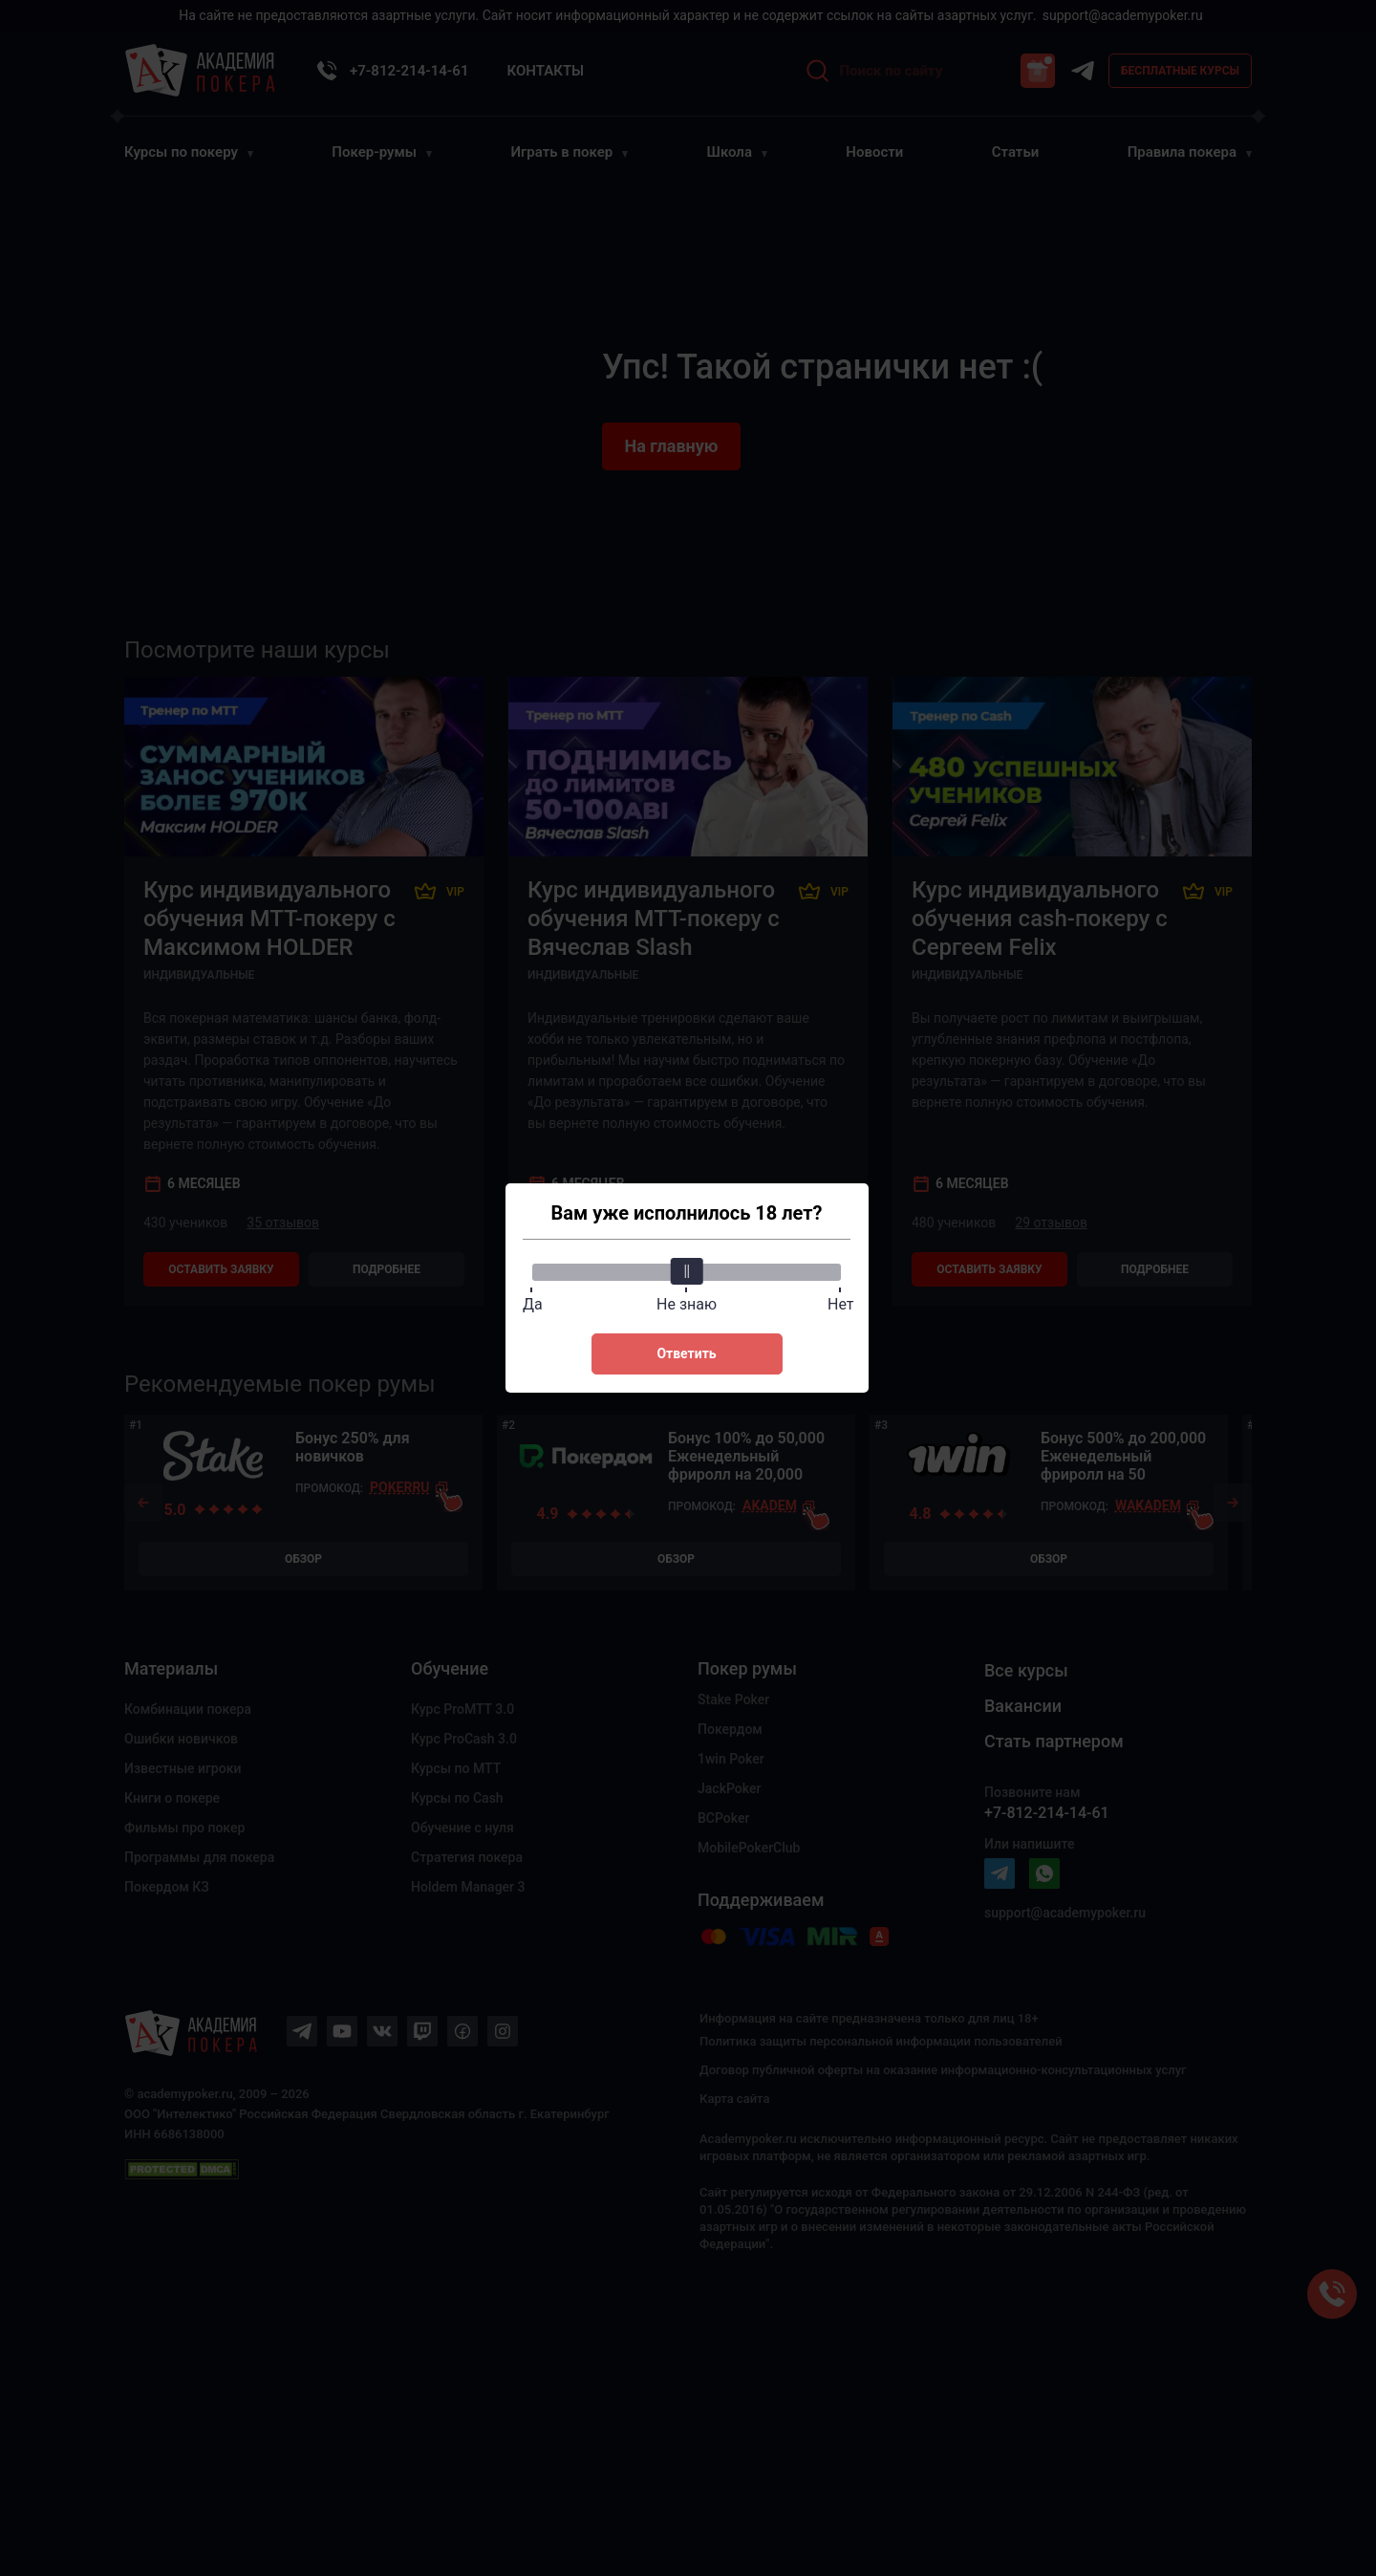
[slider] (687, 1271)
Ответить (686, 1353)
